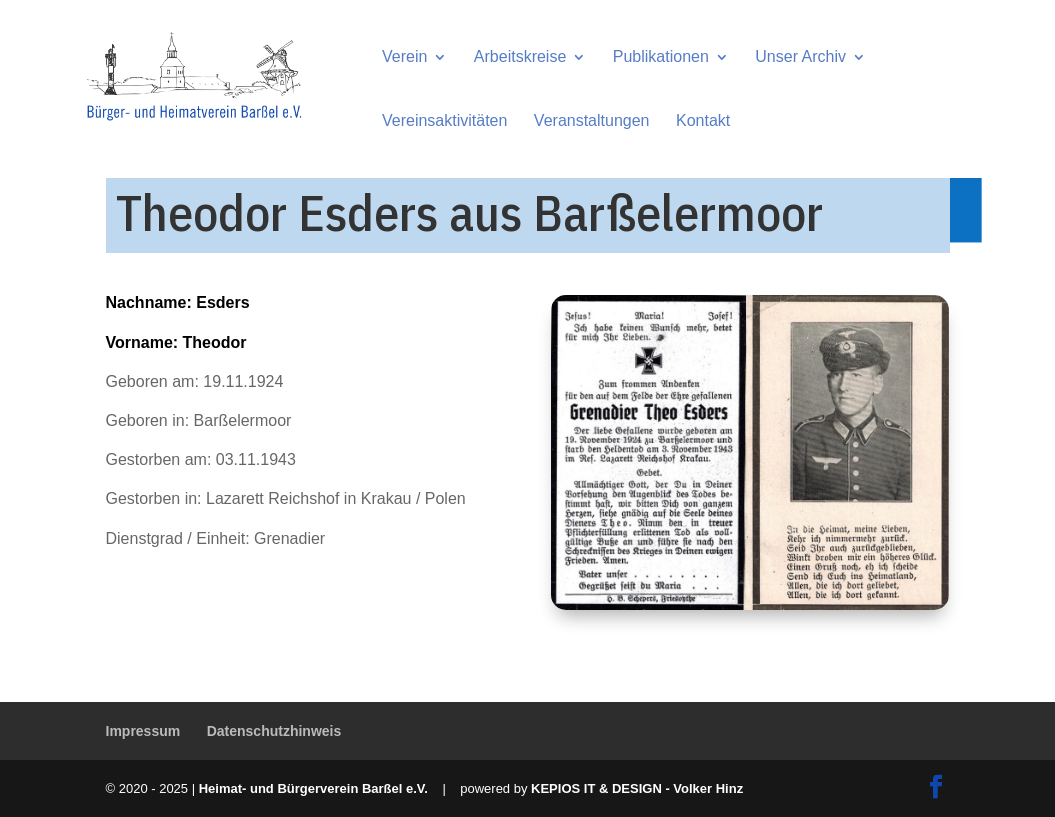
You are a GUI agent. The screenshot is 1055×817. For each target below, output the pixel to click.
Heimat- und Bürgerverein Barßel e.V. (313, 788)
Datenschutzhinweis (274, 731)
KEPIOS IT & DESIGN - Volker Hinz (637, 788)
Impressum (143, 731)
